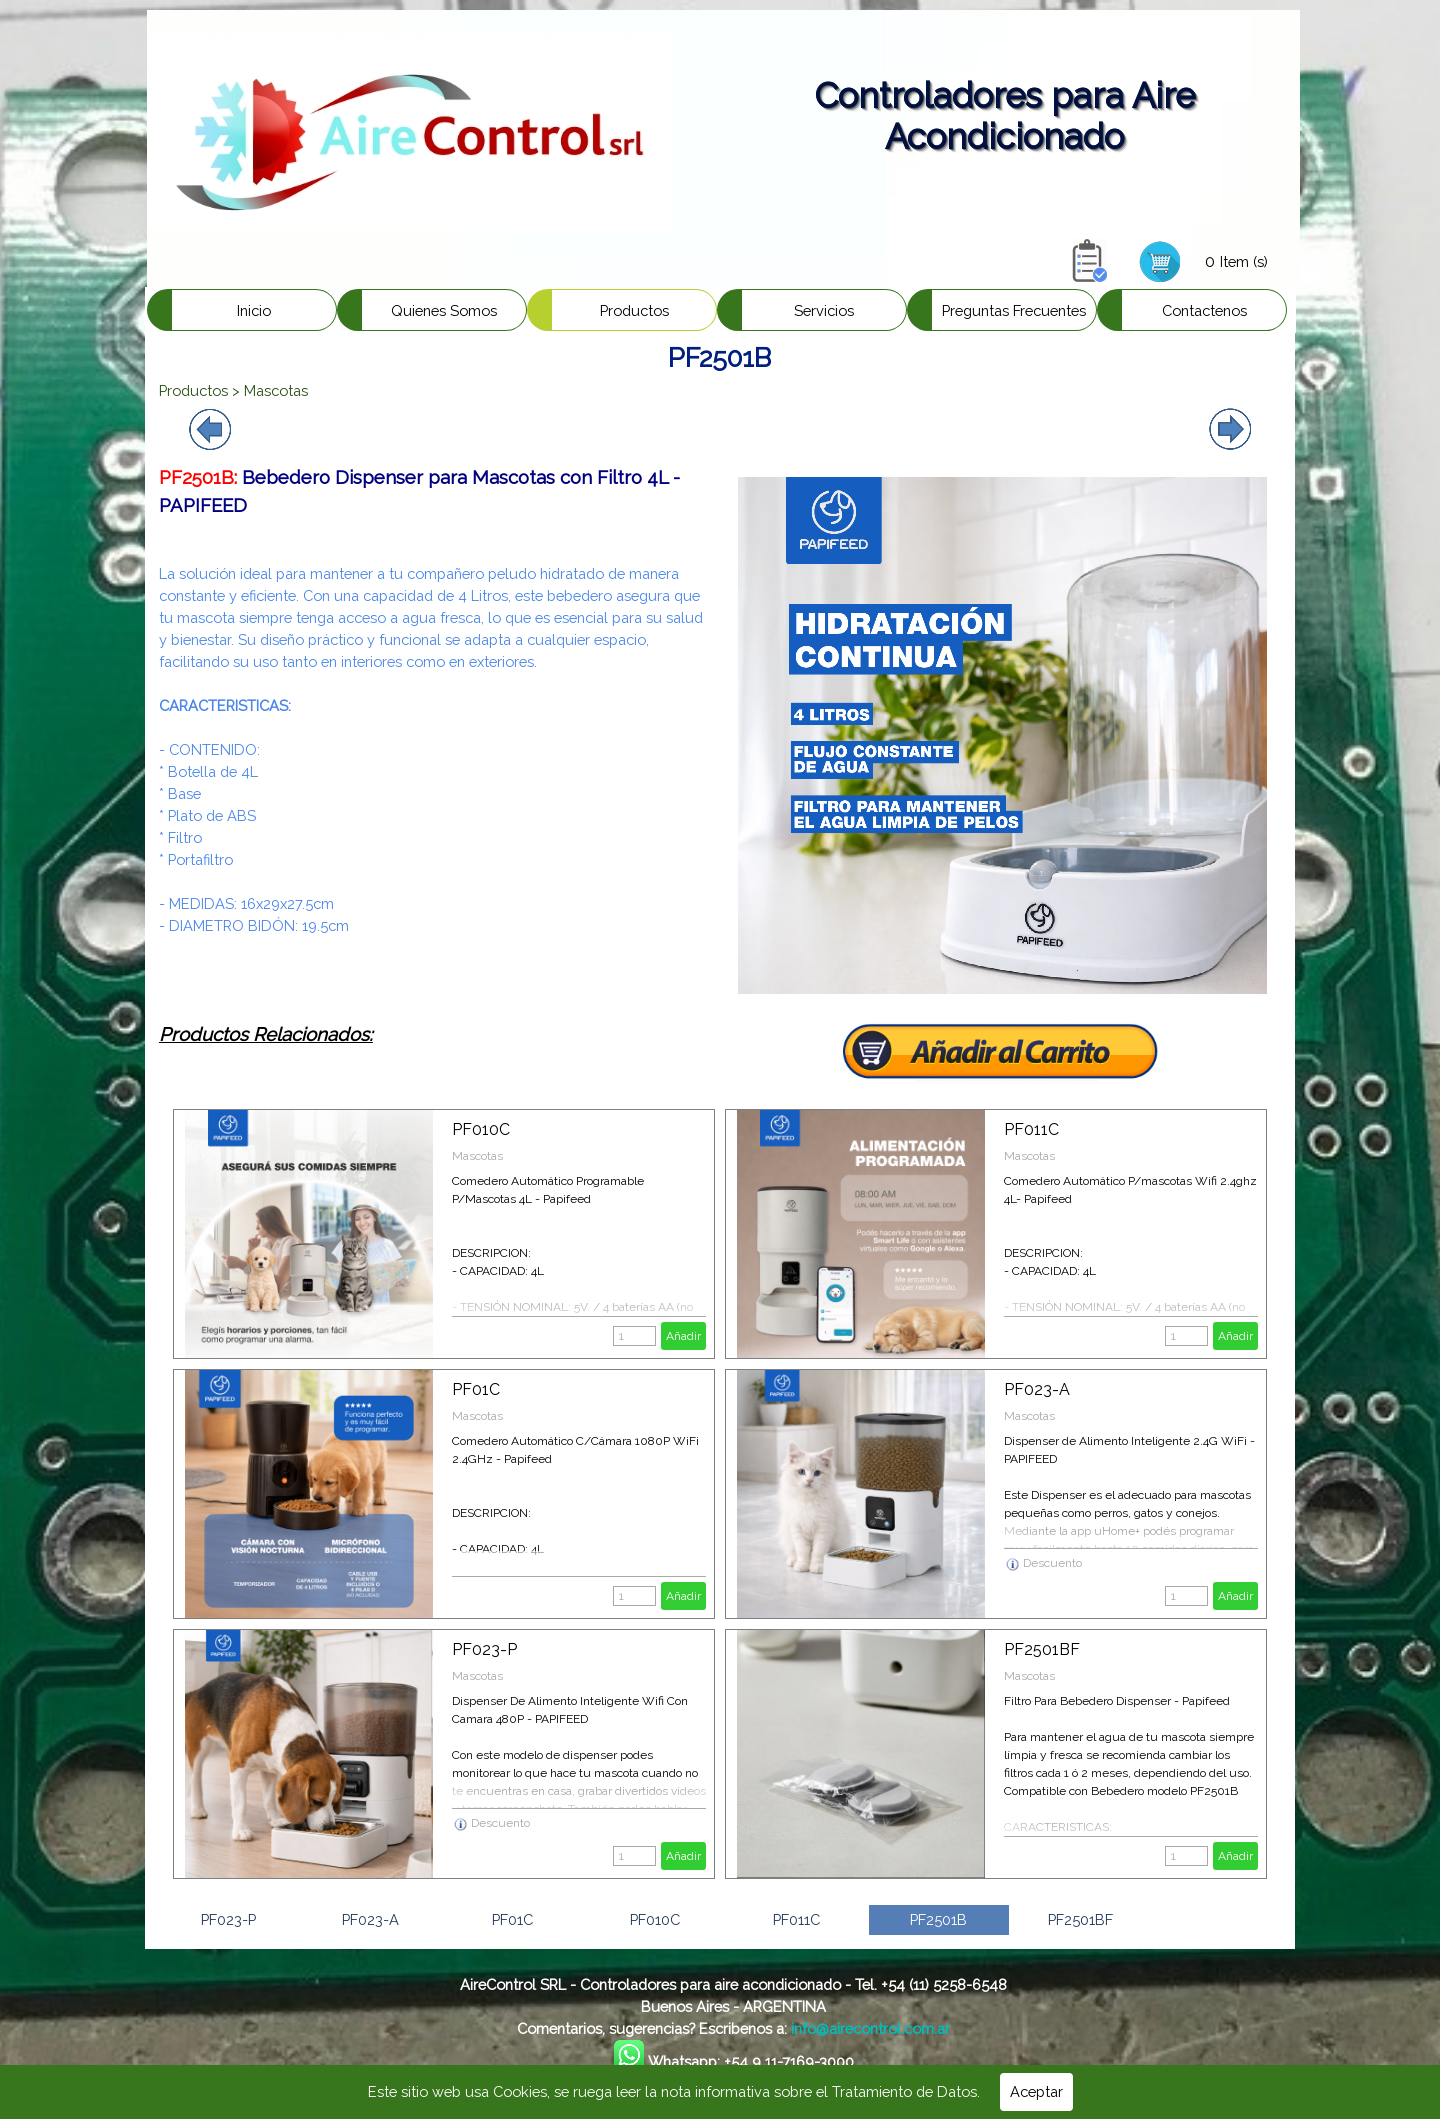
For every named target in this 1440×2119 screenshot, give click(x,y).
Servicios (824, 310)
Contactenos (1204, 310)
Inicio (254, 310)
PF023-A (1037, 1389)
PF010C (481, 1129)
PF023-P (484, 1649)
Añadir (683, 1336)
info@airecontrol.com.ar (870, 2028)
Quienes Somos (444, 310)
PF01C (476, 1389)
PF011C (1031, 1129)
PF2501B (938, 1919)
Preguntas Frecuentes (1014, 310)
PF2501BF (1042, 1649)
